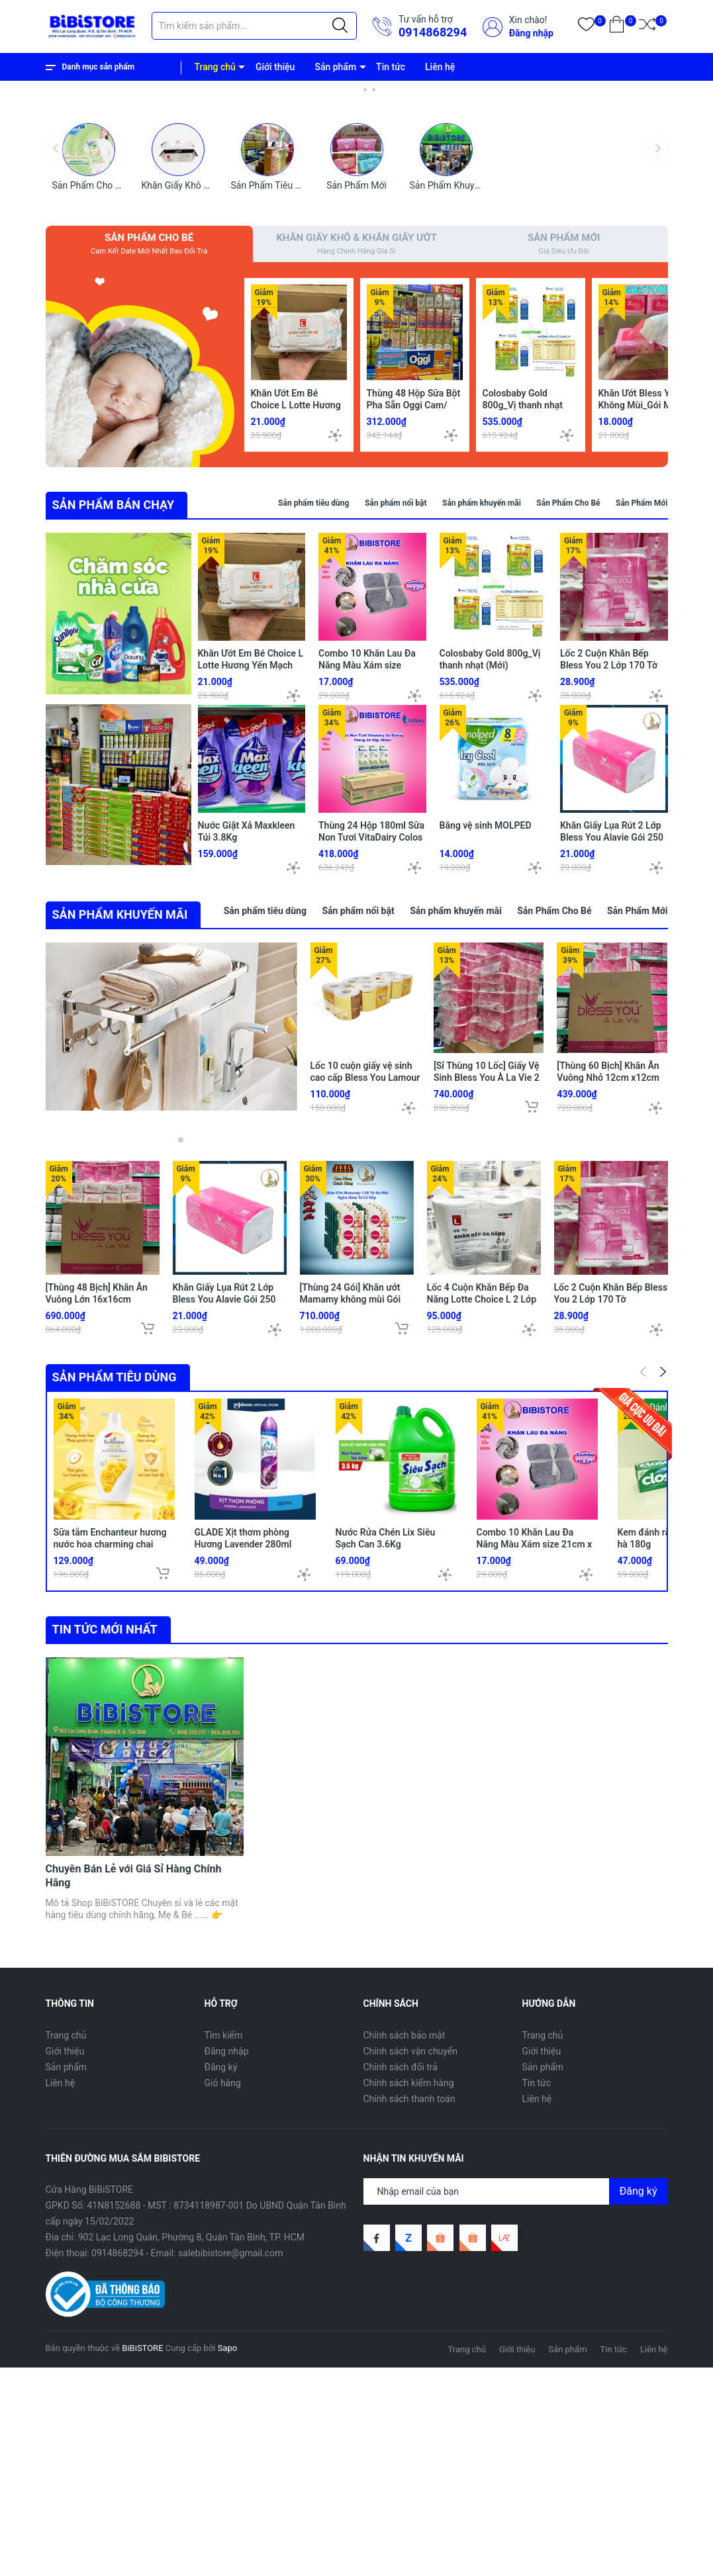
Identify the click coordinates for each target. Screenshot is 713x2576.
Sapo (228, 2556)
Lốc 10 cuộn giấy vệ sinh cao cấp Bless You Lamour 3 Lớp (365, 1351)
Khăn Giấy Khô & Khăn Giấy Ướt (206, 380)
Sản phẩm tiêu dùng (313, 701)
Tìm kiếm (224, 2243)
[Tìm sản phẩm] (254, 26)
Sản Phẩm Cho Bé (89, 380)
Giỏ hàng (223, 2290)
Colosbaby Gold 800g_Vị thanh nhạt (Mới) (523, 603)
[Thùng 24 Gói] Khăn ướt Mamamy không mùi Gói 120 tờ (350, 1574)
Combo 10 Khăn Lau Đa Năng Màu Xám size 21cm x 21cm (367, 863)
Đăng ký (221, 2275)
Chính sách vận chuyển (410, 2259)
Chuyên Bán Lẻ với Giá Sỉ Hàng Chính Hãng (134, 2084)
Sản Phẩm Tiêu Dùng (274, 380)
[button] (348, 285)
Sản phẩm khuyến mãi (481, 701)
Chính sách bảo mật (404, 2243)
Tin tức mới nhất (105, 1904)
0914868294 (433, 32)
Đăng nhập (531, 33)
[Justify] (340, 26)
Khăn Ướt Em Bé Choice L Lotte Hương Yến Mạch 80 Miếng (296, 603)
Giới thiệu (275, 67)
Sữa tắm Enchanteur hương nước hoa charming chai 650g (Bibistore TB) (110, 1819)
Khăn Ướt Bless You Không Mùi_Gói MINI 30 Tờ (641, 603)
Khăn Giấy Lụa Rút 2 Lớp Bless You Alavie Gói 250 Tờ (611, 1035)
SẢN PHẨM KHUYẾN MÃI (120, 1189)
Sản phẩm (335, 67)
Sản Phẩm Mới (356, 380)
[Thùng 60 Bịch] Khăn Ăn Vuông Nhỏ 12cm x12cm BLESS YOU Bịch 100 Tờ (608, 1351)
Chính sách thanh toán (409, 2306)
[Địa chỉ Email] (515, 2400)
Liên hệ (440, 67)
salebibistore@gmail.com (230, 2461)
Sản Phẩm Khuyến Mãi (456, 380)
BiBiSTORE (142, 2556)
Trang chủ (215, 67)
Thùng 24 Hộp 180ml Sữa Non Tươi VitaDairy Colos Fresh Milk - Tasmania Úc (371, 1035)
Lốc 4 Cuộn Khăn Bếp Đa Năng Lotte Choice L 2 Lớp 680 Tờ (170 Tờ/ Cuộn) (482, 1574)
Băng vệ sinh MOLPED (486, 1023)
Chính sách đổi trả (400, 2275)
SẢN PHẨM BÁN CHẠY (113, 703)
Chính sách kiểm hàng (408, 2290)
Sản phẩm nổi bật (396, 701)
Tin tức (390, 67)
